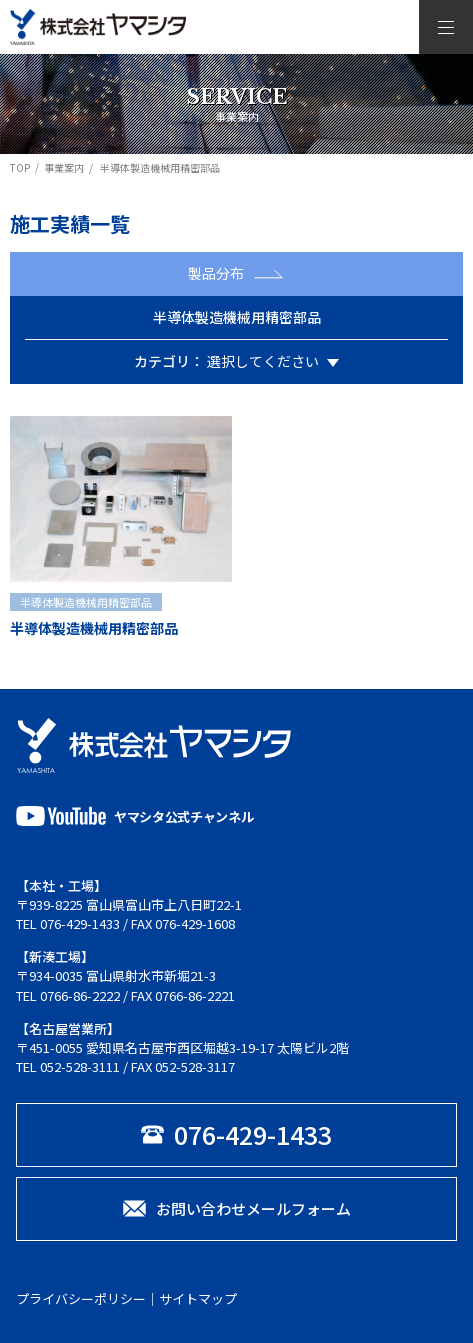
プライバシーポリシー (81, 1298)
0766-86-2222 (80, 995)
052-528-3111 (80, 1066)
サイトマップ (198, 1298)
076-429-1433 (80, 923)
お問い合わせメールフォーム (237, 1208)
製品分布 (236, 273)
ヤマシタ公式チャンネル (134, 816)
